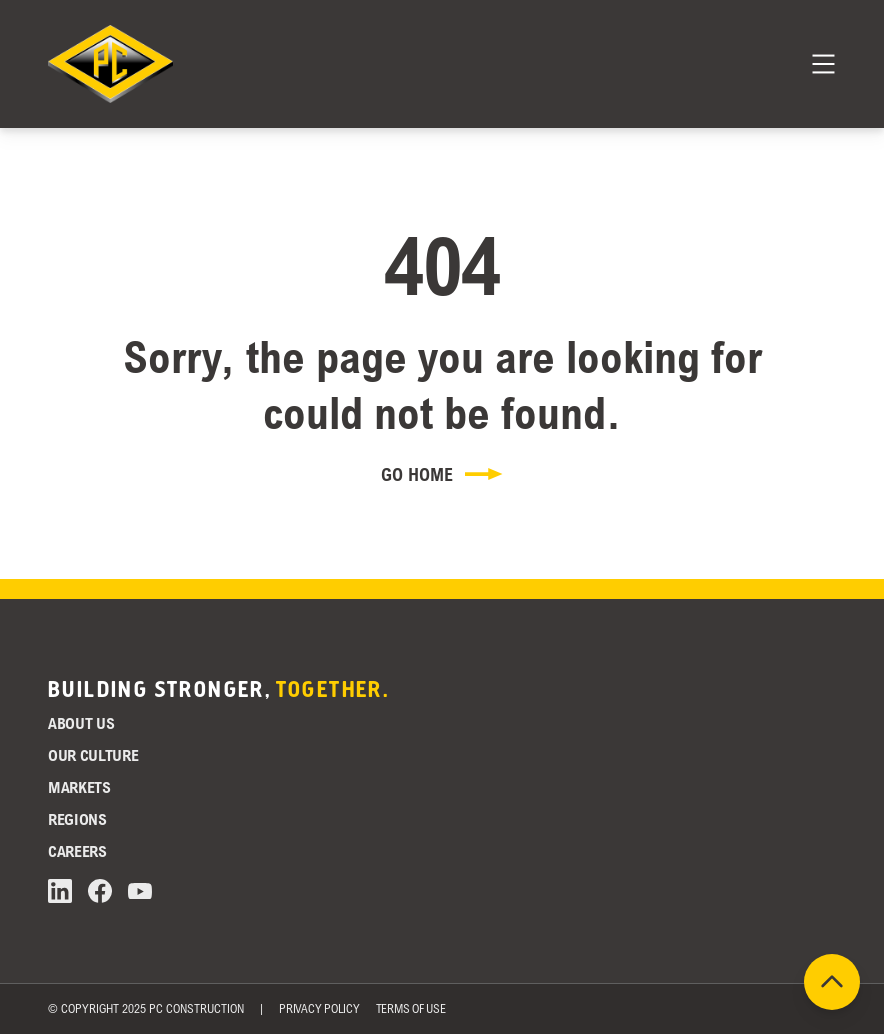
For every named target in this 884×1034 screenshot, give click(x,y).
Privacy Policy (319, 1008)
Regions (77, 819)
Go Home (442, 474)
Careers (77, 851)
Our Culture (93, 755)
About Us (81, 723)
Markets (79, 787)
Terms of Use (411, 1008)
